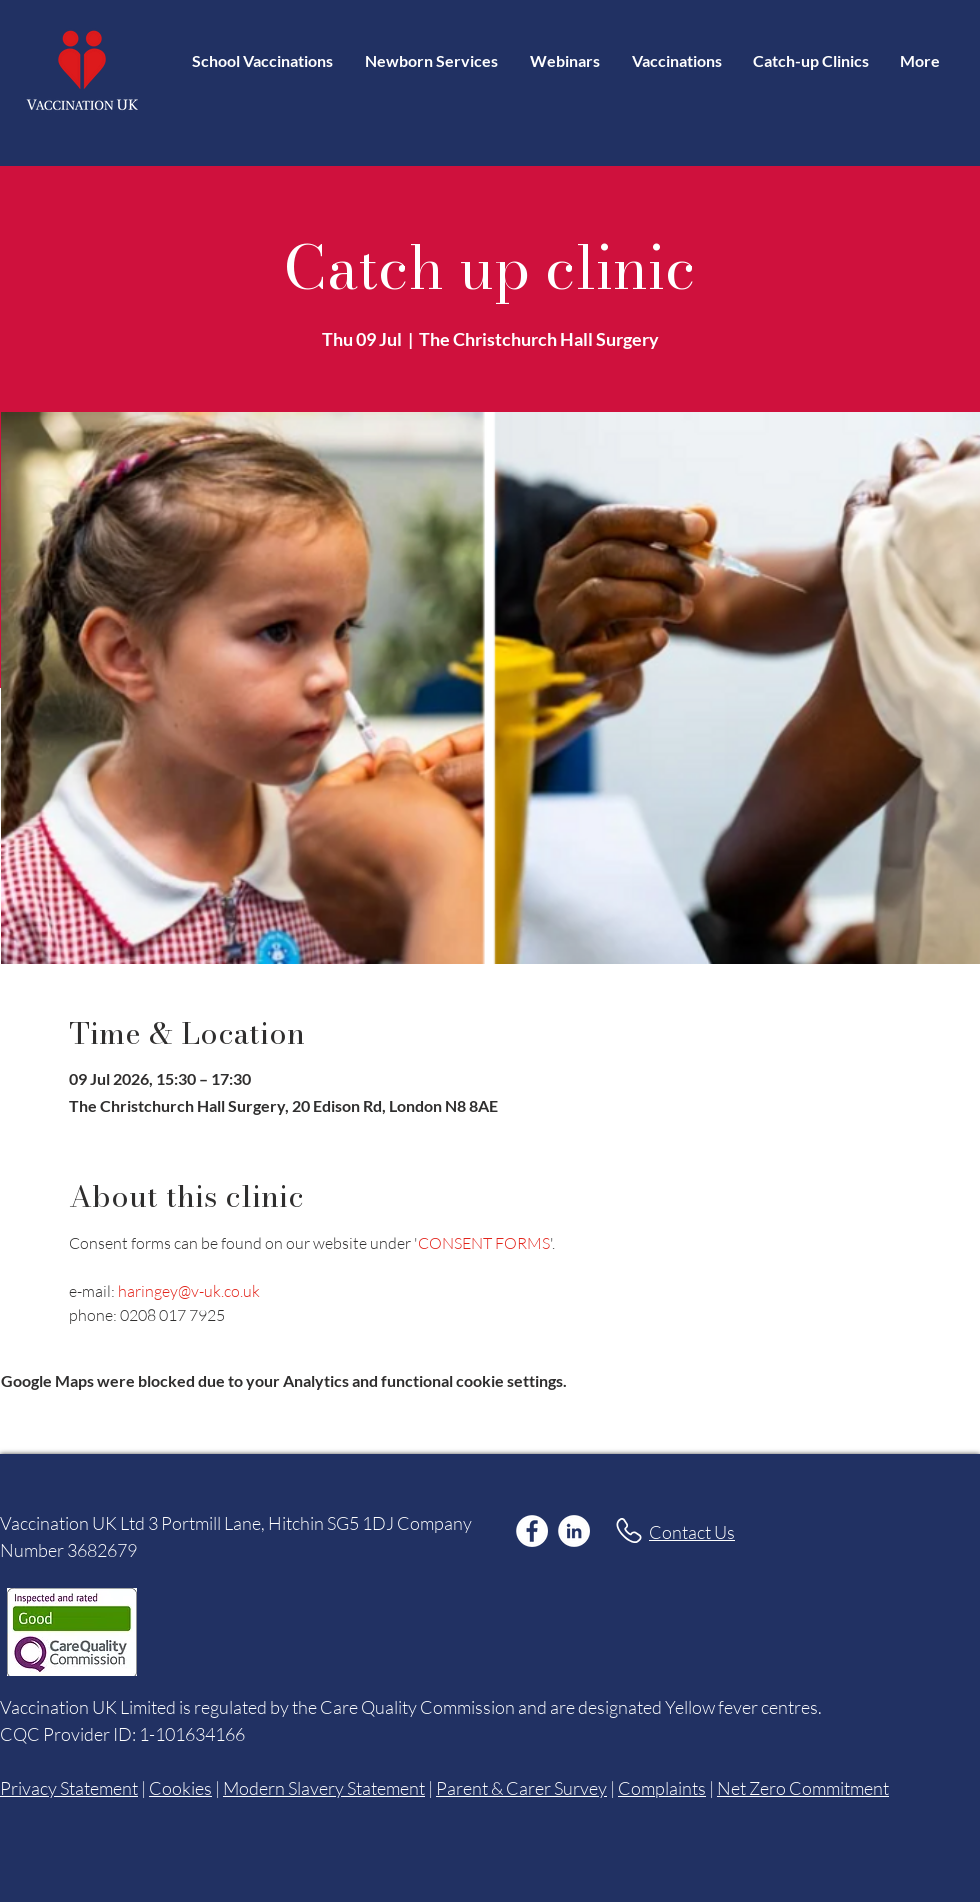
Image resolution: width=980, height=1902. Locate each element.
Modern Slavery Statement (324, 1788)
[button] (676, 60)
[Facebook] (532, 1531)
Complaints (662, 1788)
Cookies (180, 1788)
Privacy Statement (69, 1788)
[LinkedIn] (574, 1531)
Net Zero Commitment (803, 1788)
